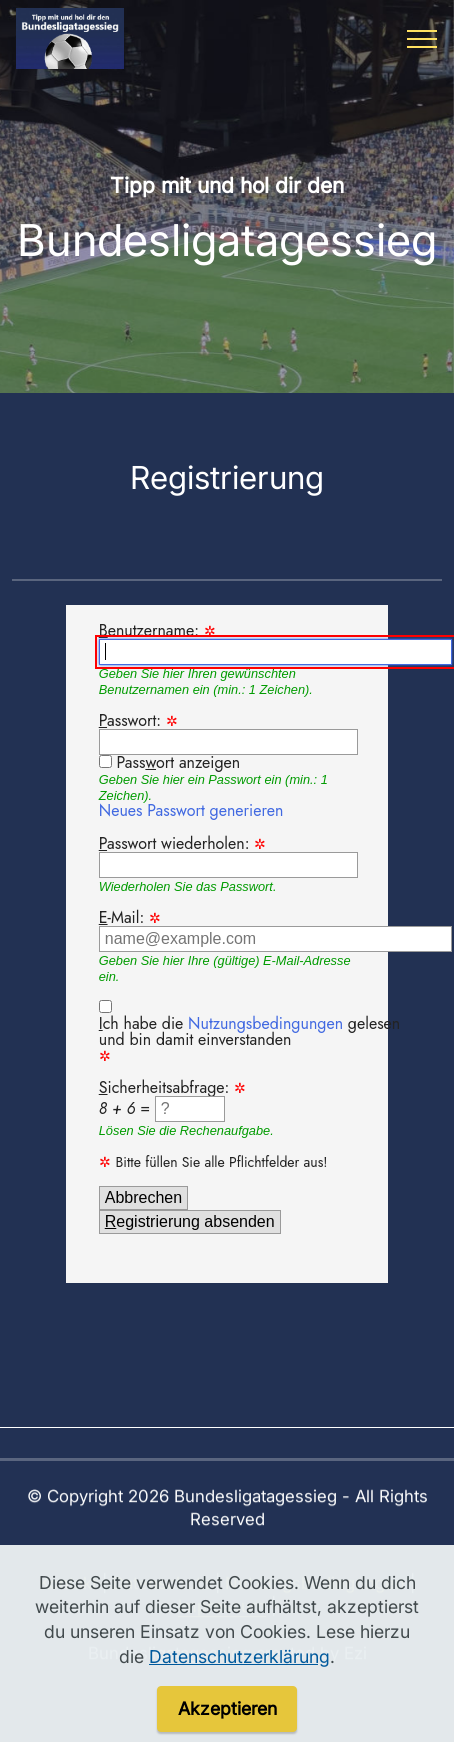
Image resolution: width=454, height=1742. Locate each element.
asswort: (228, 734)
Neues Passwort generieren (191, 812)
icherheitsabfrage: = (172, 1102)
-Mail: (275, 932)
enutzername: (275, 644)
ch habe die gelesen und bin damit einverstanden (249, 1033)
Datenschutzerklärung (239, 1686)
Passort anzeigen (179, 763)
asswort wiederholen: (228, 858)
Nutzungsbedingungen (265, 1024)
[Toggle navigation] (422, 39)
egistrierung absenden (190, 1222)
